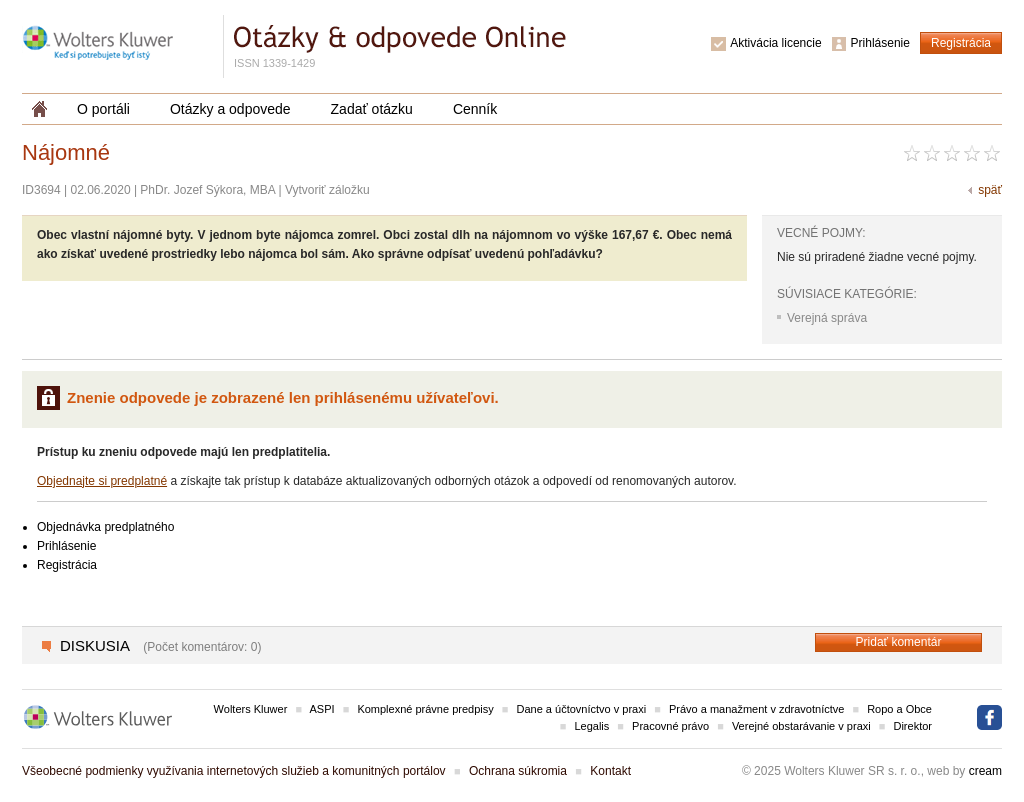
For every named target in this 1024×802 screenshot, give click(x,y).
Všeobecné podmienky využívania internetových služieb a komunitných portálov (234, 771)
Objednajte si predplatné (102, 481)
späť (990, 190)
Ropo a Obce (899, 709)
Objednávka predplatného (105, 527)
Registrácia (961, 43)
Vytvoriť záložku (327, 190)
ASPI (322, 709)
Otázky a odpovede (230, 109)
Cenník (475, 109)
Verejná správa (827, 318)
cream (985, 771)
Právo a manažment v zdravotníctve (756, 709)
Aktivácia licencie (775, 43)
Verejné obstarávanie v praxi (801, 726)
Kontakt (610, 771)
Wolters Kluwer (251, 709)
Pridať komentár (899, 642)
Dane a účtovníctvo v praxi (582, 709)
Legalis (591, 726)
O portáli (103, 109)
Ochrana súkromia (518, 771)
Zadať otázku (372, 109)
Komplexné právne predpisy (425, 709)
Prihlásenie (880, 43)
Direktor (912, 726)
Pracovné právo (670, 726)
